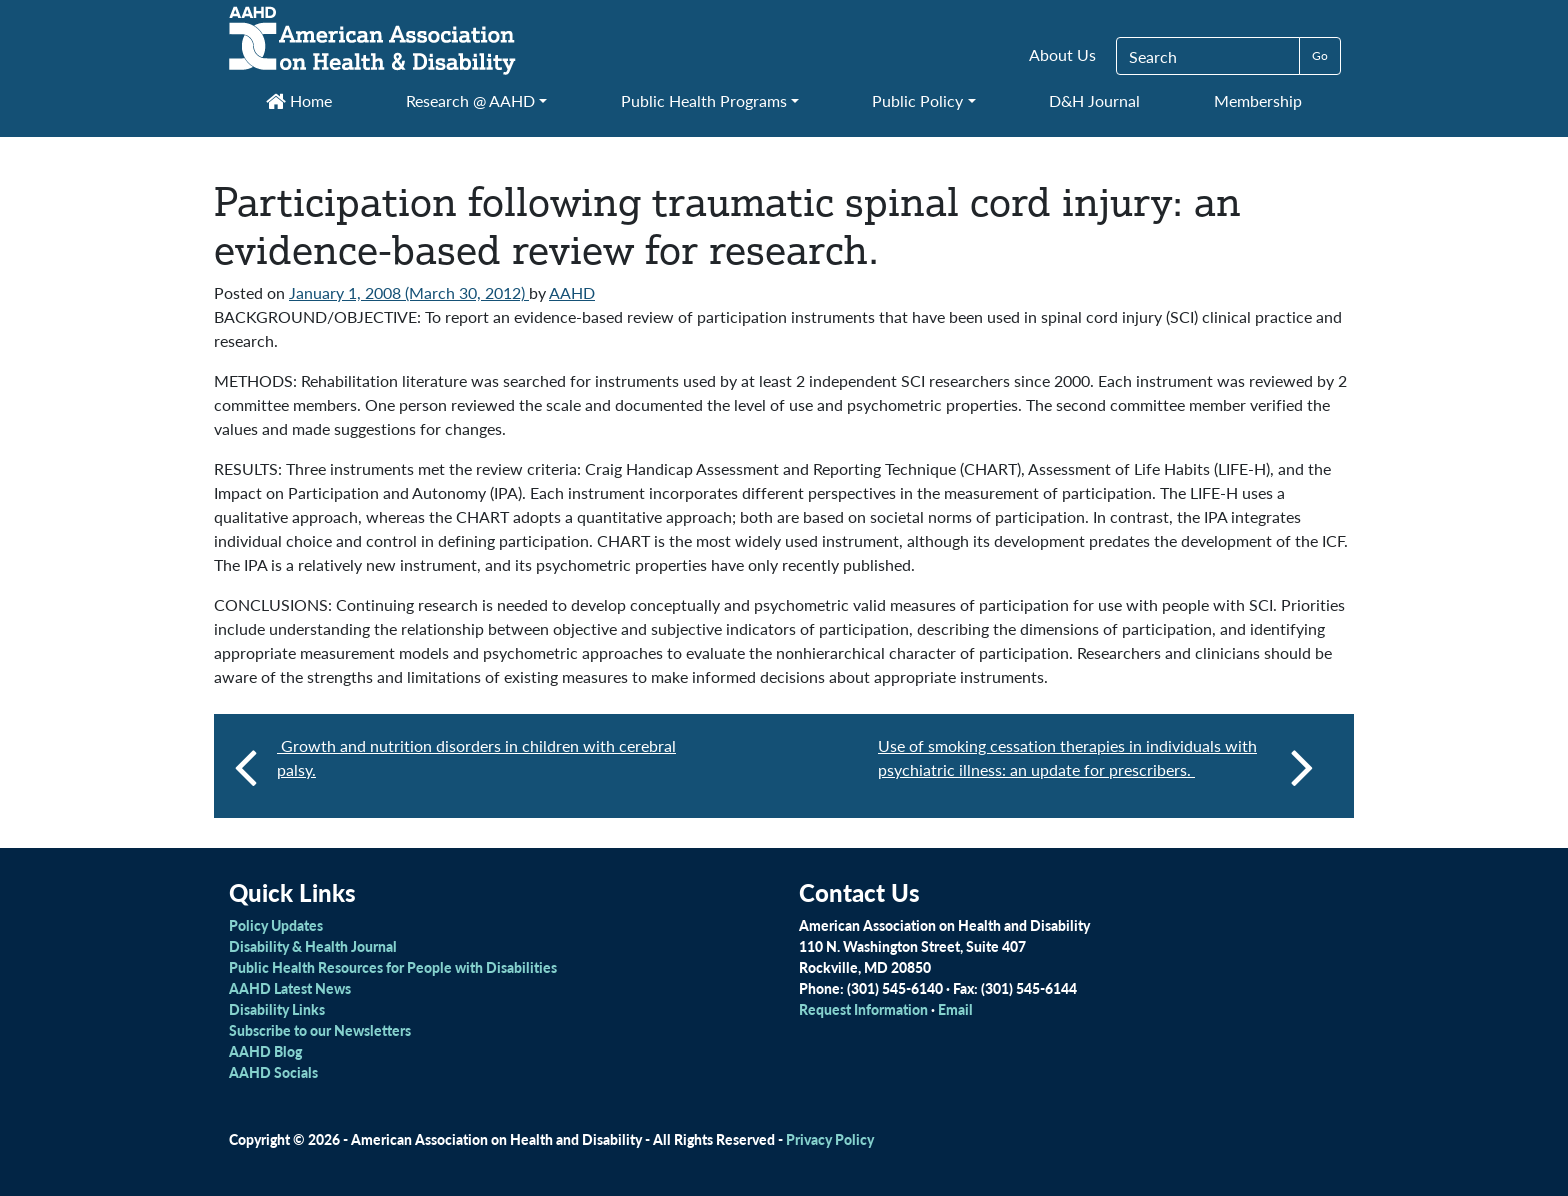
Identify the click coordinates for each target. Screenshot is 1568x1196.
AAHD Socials (273, 1072)
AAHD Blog (265, 1051)
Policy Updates (276, 925)
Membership (1258, 100)
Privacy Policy (830, 1139)
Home (299, 100)
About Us (1062, 54)
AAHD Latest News (290, 988)
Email (955, 1009)
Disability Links (277, 1009)
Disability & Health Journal (313, 946)
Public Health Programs (704, 100)
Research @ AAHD (470, 100)
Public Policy (917, 100)
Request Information (863, 1009)
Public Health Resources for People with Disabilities (393, 967)
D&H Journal (1094, 100)
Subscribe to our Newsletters (320, 1030)
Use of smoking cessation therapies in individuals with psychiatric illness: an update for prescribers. (1096, 766)
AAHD (572, 292)
